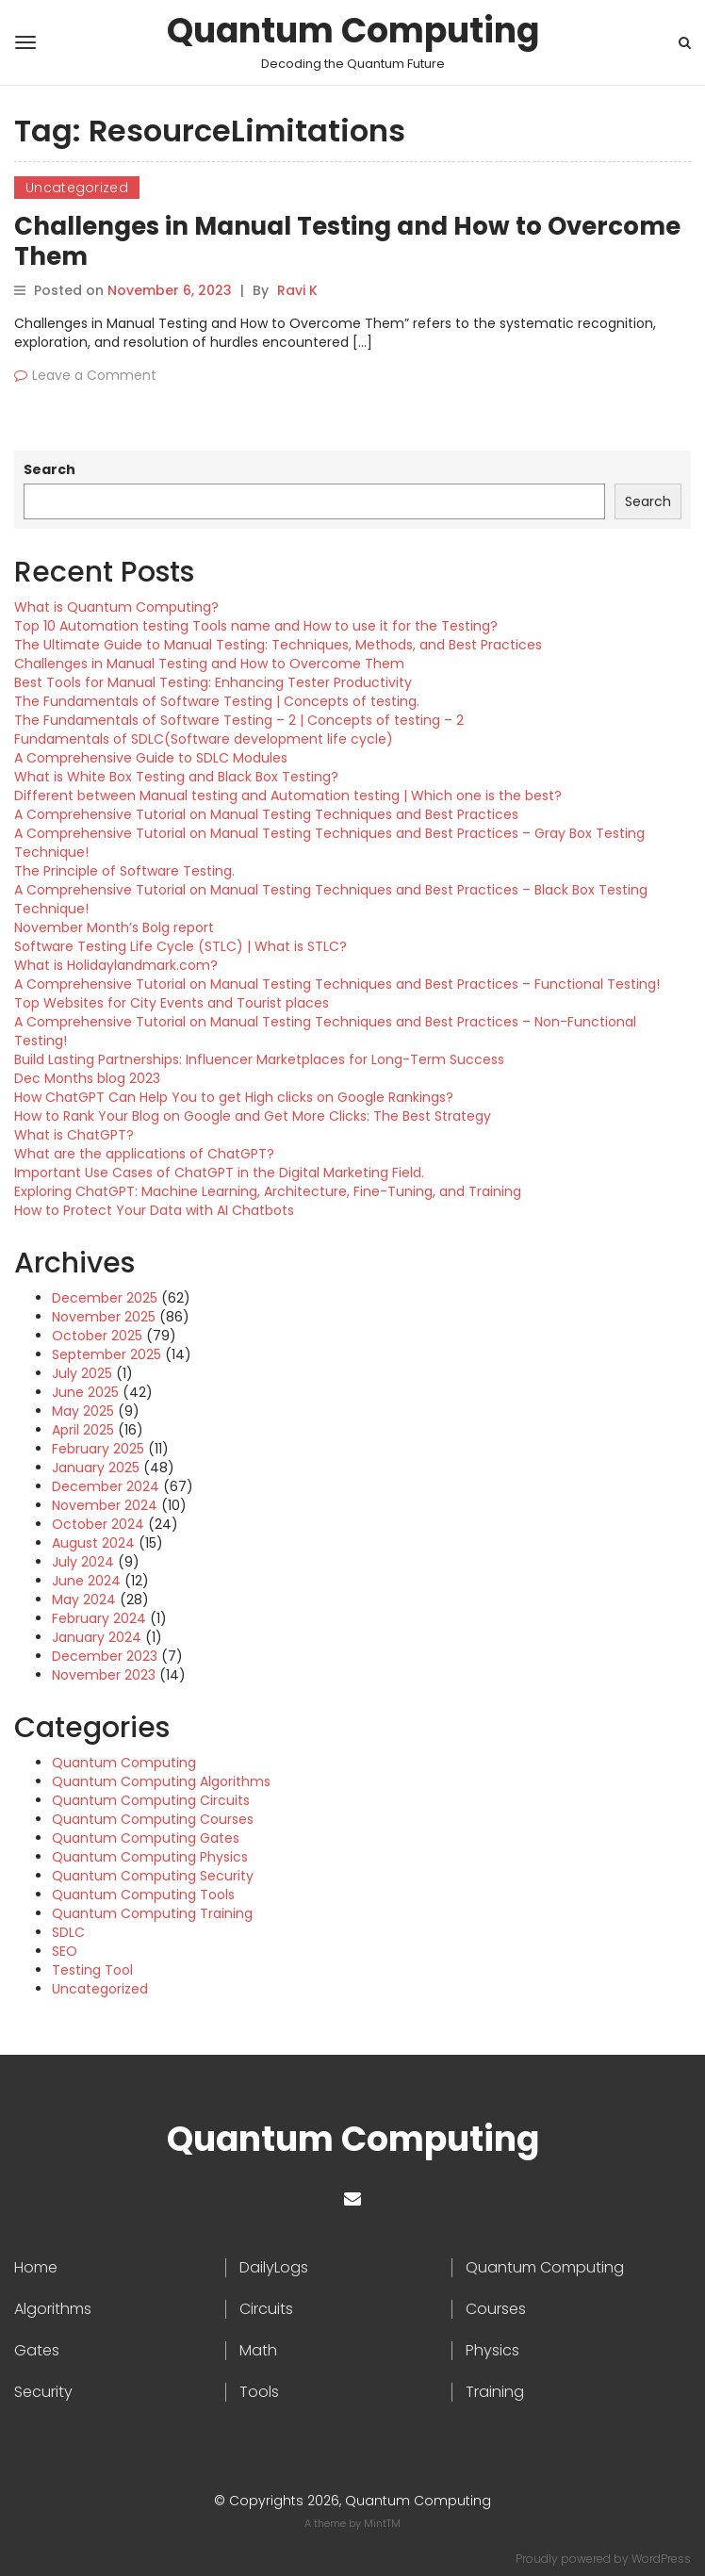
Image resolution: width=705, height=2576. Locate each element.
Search (49, 469)
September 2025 (106, 1354)
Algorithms (52, 2309)
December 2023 (104, 1656)
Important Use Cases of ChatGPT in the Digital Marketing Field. (219, 1172)
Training (495, 2392)
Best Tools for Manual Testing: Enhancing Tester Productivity (213, 682)
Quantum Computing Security (153, 1875)
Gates (36, 2350)
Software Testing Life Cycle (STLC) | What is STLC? (180, 946)
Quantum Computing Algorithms (161, 1781)
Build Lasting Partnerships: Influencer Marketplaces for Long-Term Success (259, 1059)
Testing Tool (92, 1970)
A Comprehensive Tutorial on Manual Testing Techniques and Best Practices (266, 814)
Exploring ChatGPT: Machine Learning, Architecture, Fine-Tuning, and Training (267, 1191)
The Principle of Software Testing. (124, 870)
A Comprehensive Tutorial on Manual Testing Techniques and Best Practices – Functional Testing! (337, 984)
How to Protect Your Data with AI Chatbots (154, 1210)
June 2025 (85, 1392)
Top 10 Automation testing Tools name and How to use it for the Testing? (256, 625)
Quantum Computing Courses (153, 1819)
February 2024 (99, 1618)
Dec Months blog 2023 (87, 1078)
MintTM (382, 2523)
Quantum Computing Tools (143, 1894)
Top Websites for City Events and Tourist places (171, 1002)
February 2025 (98, 1448)
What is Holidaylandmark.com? (116, 965)
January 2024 (96, 1637)
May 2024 (84, 1599)
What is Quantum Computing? (116, 607)
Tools (259, 2392)
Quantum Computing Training (152, 1913)
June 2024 (86, 1580)
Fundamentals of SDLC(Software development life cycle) (203, 739)
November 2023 (104, 1674)
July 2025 (82, 1373)
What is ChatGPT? (74, 1134)
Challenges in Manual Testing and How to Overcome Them (347, 241)
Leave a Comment (94, 375)
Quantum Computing (353, 31)
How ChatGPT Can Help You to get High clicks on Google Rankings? (233, 1097)
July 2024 (83, 1561)
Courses (496, 2309)
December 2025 (104, 1297)
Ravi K (297, 290)
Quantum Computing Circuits (151, 1800)
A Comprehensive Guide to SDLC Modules (150, 757)
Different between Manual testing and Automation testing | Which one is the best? (288, 795)
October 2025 (97, 1335)
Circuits (266, 2309)
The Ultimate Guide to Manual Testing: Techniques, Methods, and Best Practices (278, 644)
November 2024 (104, 1505)
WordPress (661, 2559)
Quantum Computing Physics (150, 1856)
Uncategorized (76, 187)
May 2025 (83, 1411)
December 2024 (105, 1486)
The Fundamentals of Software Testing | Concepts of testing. (216, 701)
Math (258, 2350)
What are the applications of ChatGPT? (144, 1153)
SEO (64, 1951)
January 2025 (95, 1467)
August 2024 (93, 1543)
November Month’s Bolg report (114, 927)
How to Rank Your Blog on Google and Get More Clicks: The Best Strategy (252, 1116)
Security (43, 2392)
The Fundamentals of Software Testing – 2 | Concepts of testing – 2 (239, 720)
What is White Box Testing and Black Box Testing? (176, 776)
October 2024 (98, 1524)
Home (35, 2267)
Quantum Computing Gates (145, 1838)
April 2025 (83, 1429)
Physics (492, 2350)
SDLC (68, 1932)
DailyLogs (273, 2267)
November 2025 (104, 1316)
